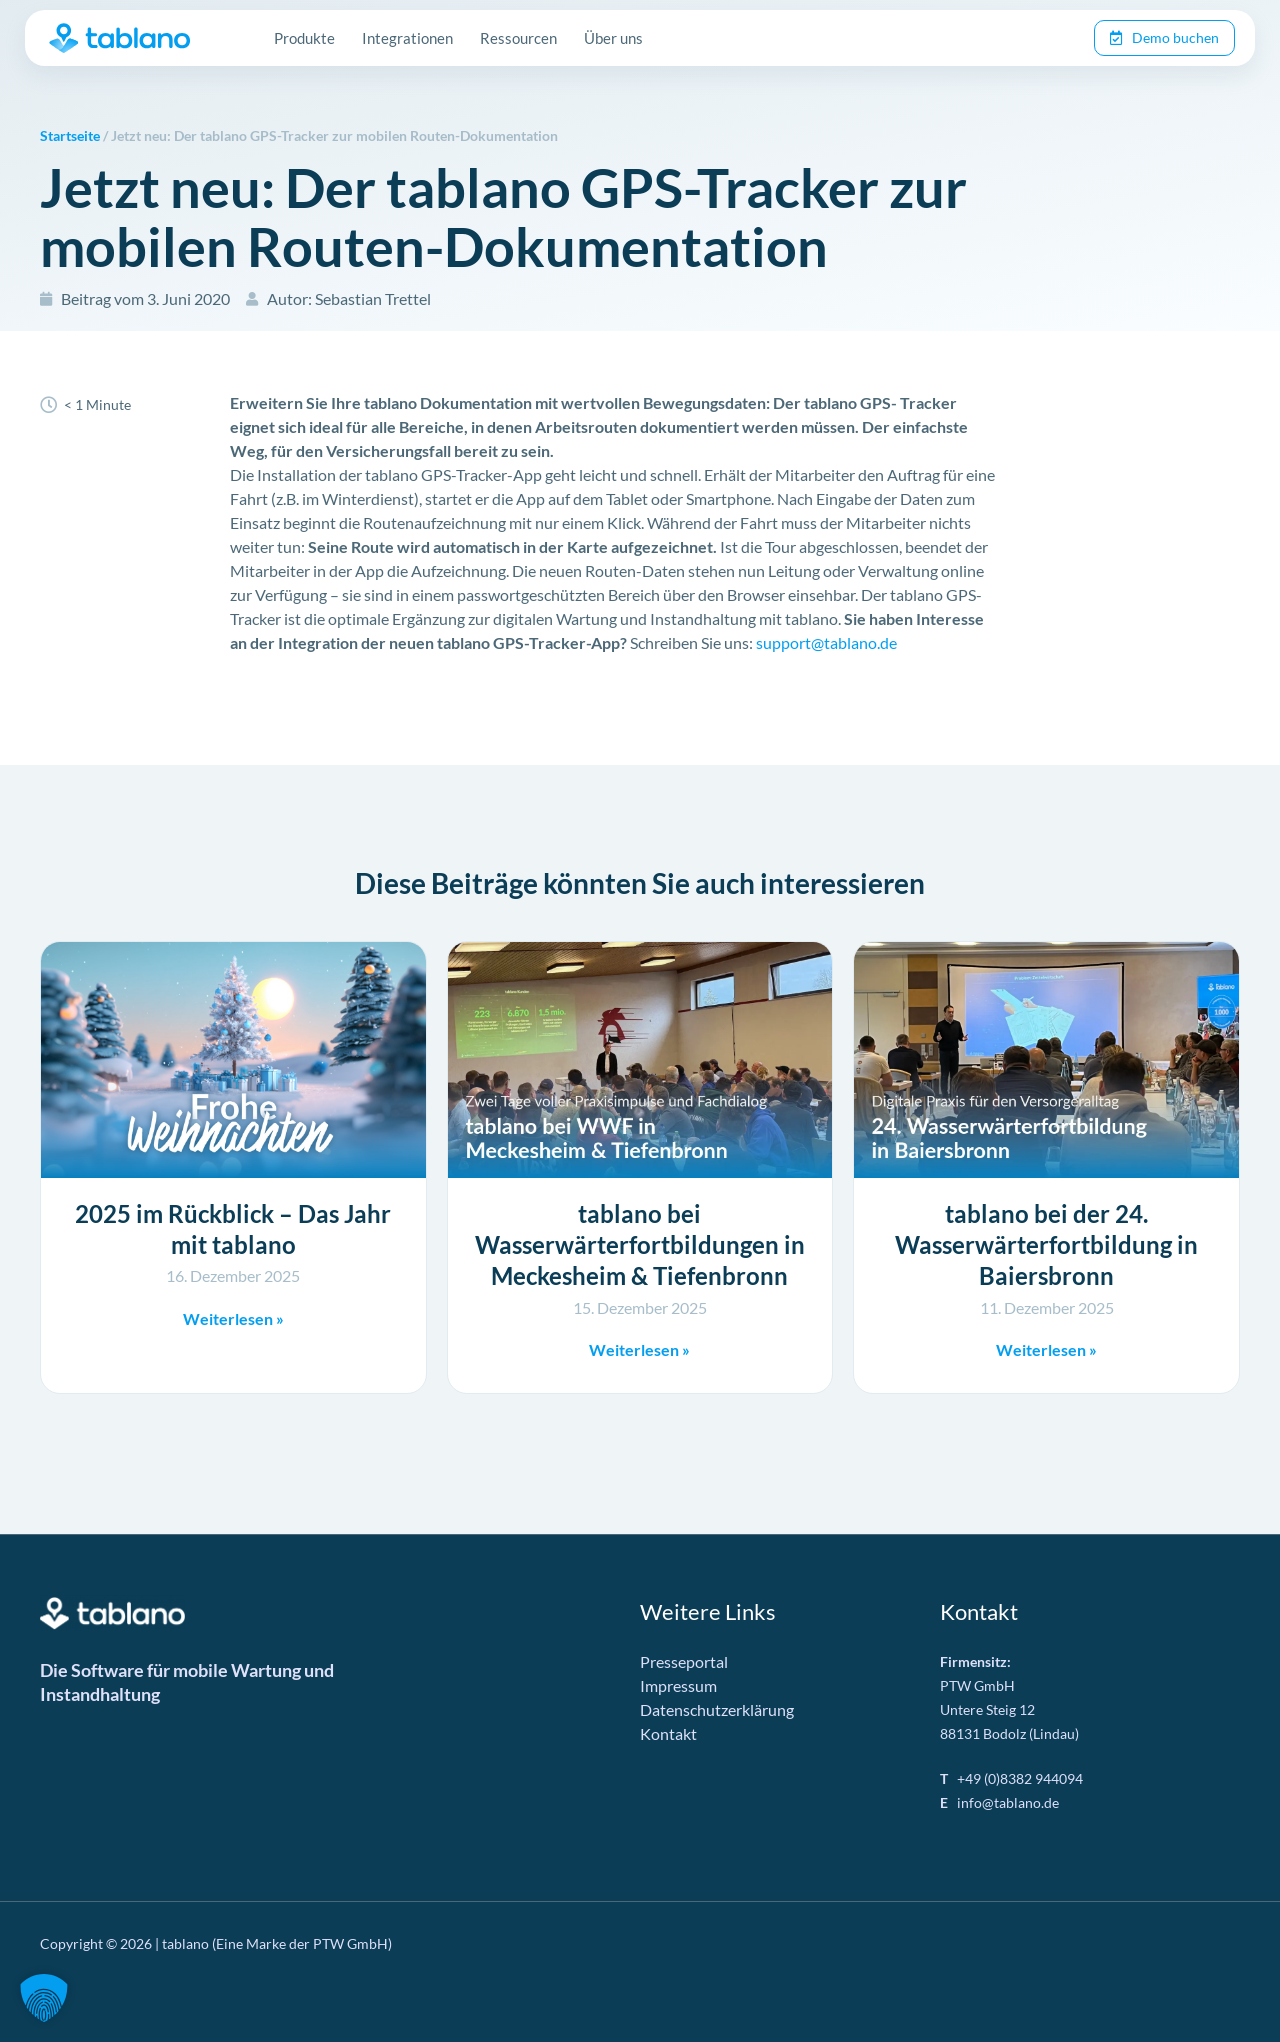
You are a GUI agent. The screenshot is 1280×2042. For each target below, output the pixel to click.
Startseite (70, 136)
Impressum (678, 1685)
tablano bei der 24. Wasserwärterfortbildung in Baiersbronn (1046, 1244)
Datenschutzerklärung (717, 1709)
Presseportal (684, 1661)
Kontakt (668, 1733)
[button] (44, 1998)
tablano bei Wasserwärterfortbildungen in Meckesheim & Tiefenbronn (640, 1244)
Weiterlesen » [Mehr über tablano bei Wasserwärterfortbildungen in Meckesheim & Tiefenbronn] (639, 1349)
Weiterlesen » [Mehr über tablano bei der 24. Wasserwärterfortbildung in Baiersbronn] (1046, 1349)
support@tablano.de (826, 642)
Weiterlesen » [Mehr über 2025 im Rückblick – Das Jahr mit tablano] (233, 1318)
